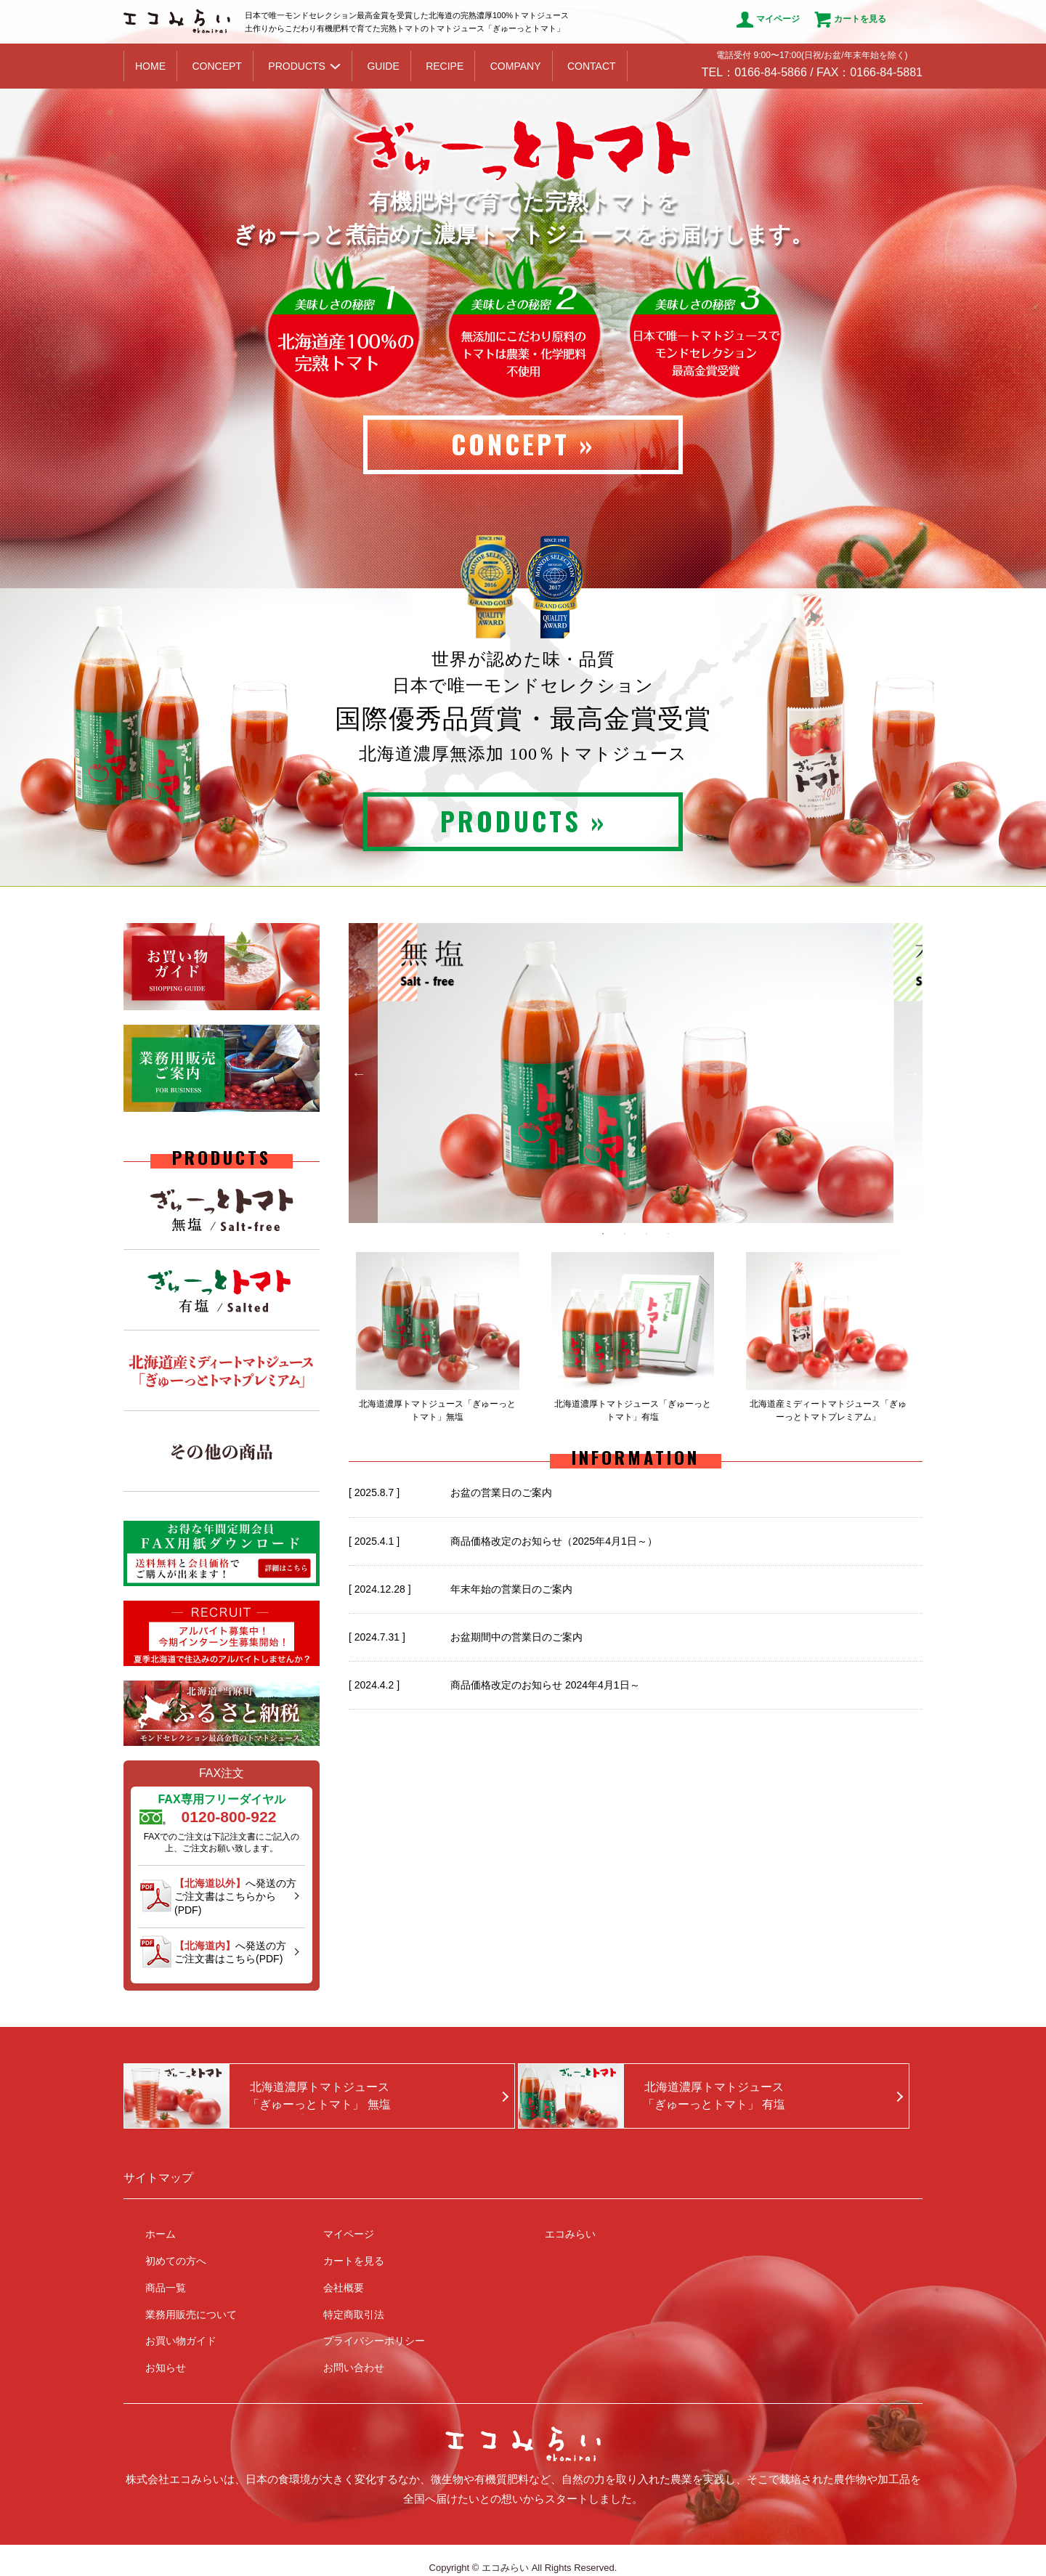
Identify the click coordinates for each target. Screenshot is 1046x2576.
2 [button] (624, 1234)
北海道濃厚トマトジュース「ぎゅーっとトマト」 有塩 (714, 2095)
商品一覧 (165, 2287)
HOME (150, 66)
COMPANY (515, 66)
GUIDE (383, 66)
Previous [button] (359, 1073)
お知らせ (165, 2367)
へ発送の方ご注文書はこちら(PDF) (230, 1952)
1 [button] (603, 1234)
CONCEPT (216, 66)
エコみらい (570, 2234)
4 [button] (668, 1234)
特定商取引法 (353, 2314)
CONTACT (591, 66)
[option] (635, 1073)
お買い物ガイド (180, 2341)
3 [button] (646, 1234)
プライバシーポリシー (374, 2341)
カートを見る (850, 20)
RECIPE (444, 66)
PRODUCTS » (523, 820)
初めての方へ (175, 2261)
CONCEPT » (523, 443)
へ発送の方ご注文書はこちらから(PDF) (235, 1896)
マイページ (768, 20)
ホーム (160, 2234)
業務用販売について (191, 2314)
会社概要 (343, 2287)
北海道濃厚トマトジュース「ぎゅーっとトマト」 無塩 (319, 2095)
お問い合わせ (353, 2367)
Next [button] (912, 1073)
